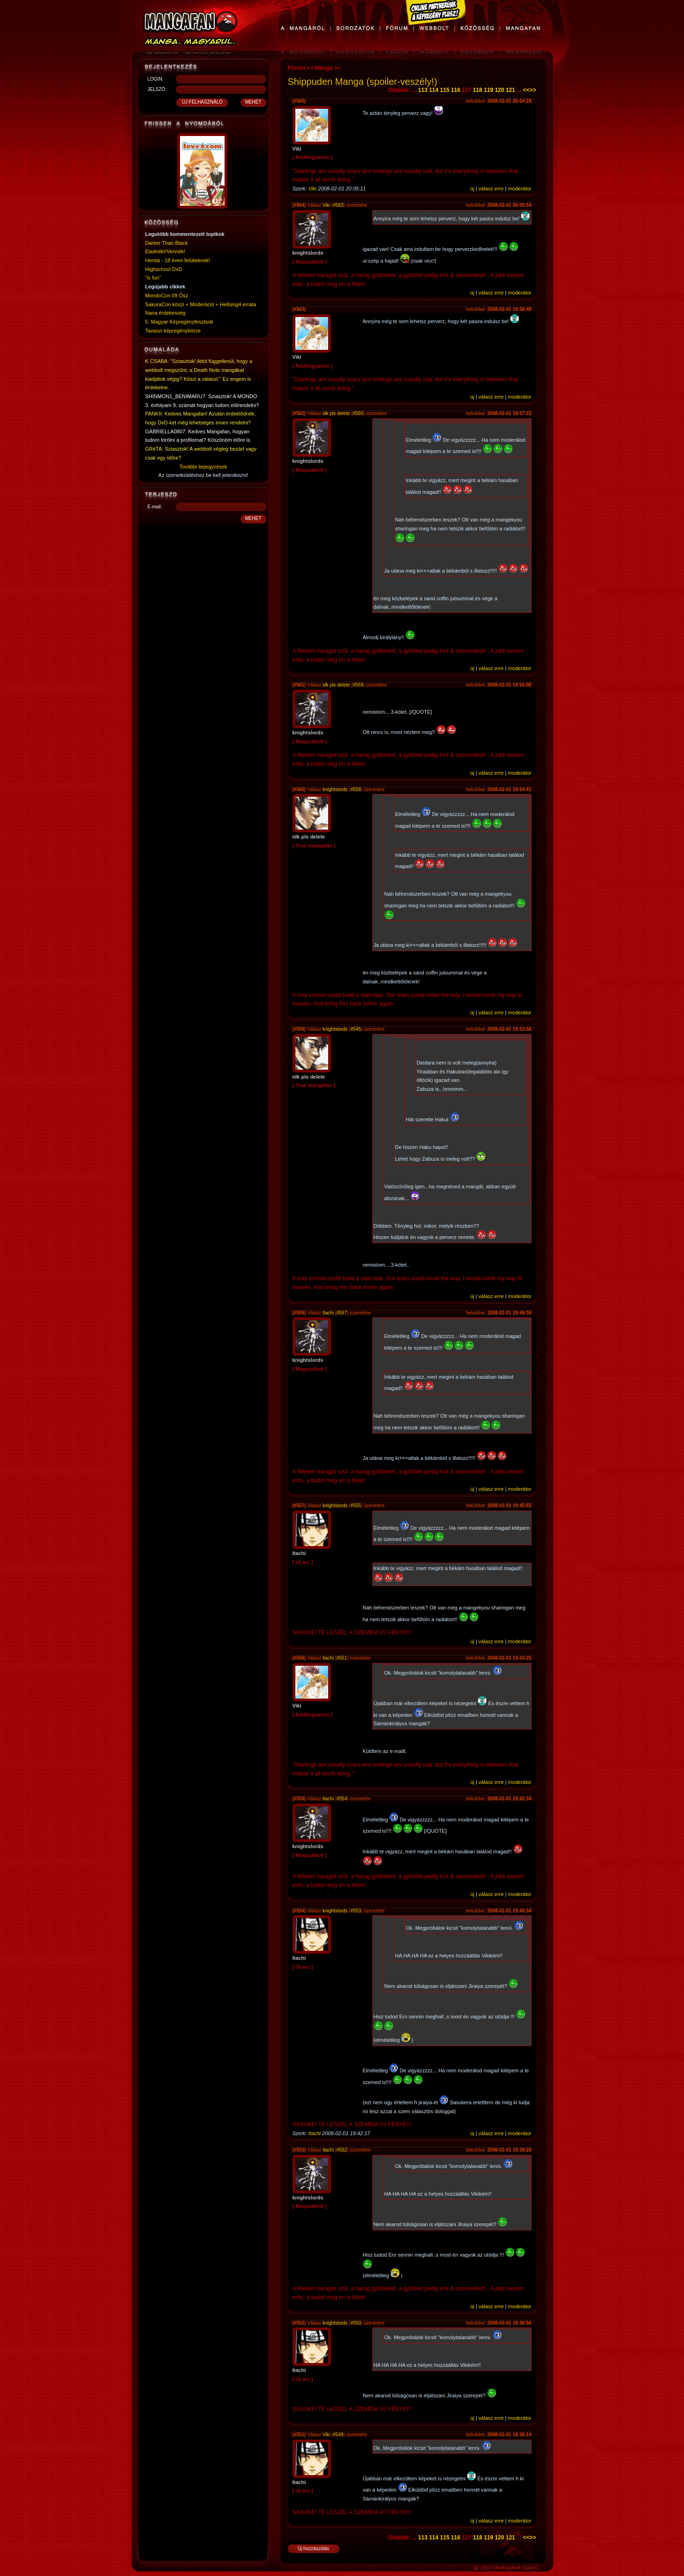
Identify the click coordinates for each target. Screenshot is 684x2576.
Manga (324, 68)
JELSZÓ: (157, 89)
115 (445, 90)
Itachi (328, 1312)
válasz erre (491, 188)
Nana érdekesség (165, 313)
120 (499, 90)
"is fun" (153, 277)
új (472, 188)
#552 (342, 2150)
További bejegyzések (203, 466)
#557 (342, 1312)
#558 (355, 789)
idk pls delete (336, 413)
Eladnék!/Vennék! (165, 251)
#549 (338, 2434)
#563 (338, 205)
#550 (355, 2323)
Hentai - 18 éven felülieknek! (177, 260)
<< (526, 90)
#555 (355, 1505)
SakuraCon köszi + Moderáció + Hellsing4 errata (200, 304)
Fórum (296, 68)
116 (455, 90)
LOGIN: (156, 79)
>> (532, 90)
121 (510, 90)
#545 (355, 1029)
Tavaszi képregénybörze (173, 330)
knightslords (335, 789)
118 (477, 90)
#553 (355, 1910)
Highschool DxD (163, 269)
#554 (342, 1798)
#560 (358, 413)
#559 (358, 684)
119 (488, 90)
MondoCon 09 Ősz (166, 295)
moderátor (519, 188)
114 (433, 90)
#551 (342, 1658)
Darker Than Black (166, 243)
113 (423, 90)
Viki (312, 188)
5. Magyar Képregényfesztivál (179, 322)
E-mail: (155, 506)
